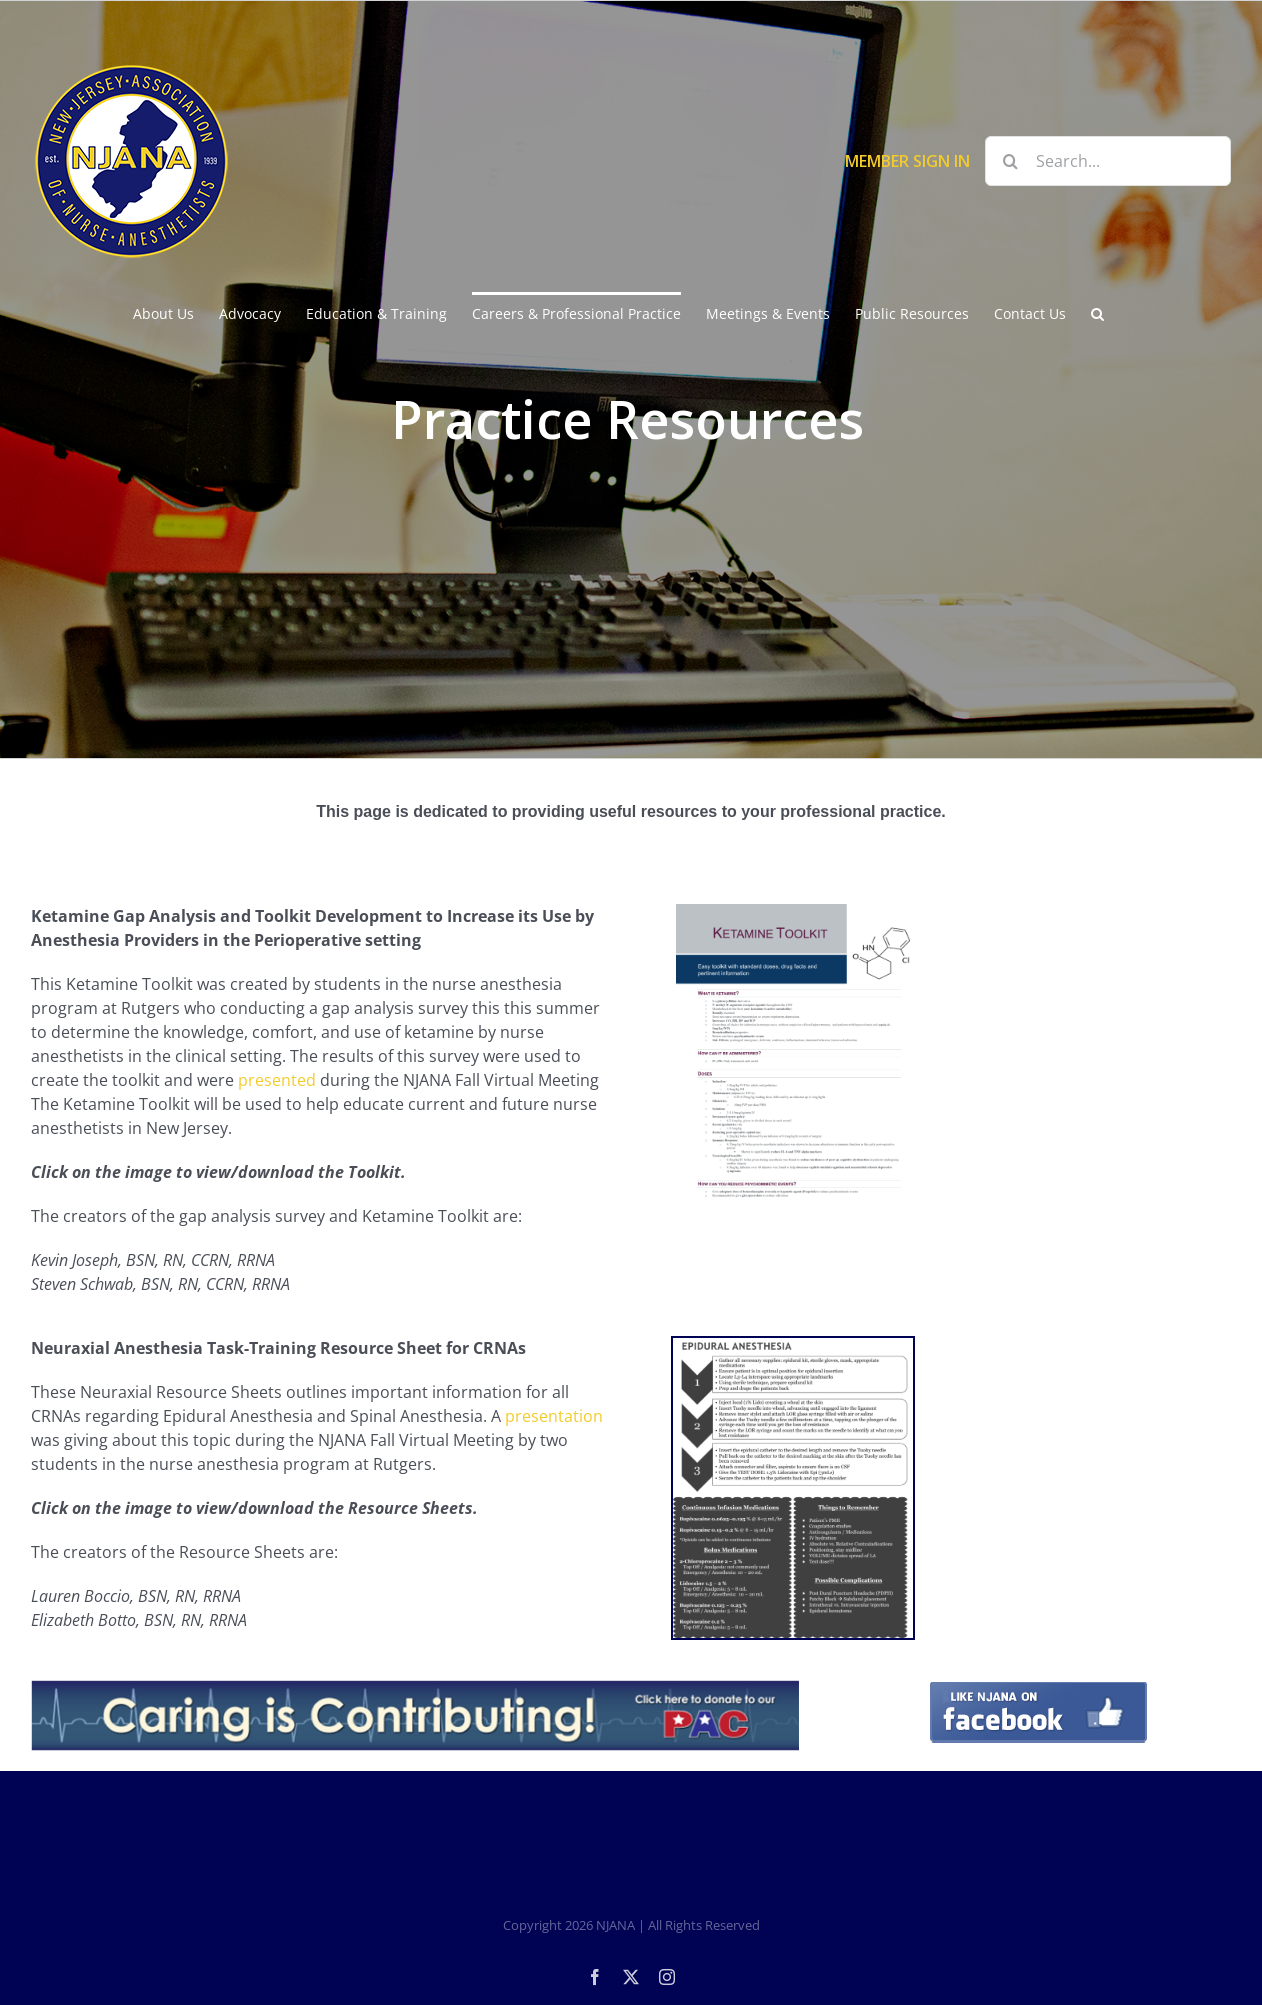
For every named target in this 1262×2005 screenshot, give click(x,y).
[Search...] (1108, 161)
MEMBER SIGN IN (907, 161)
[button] (1097, 312)
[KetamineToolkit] (793, 1054)
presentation (554, 1416)
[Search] (1010, 161)
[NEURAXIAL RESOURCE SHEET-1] (793, 1488)
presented (279, 1080)
